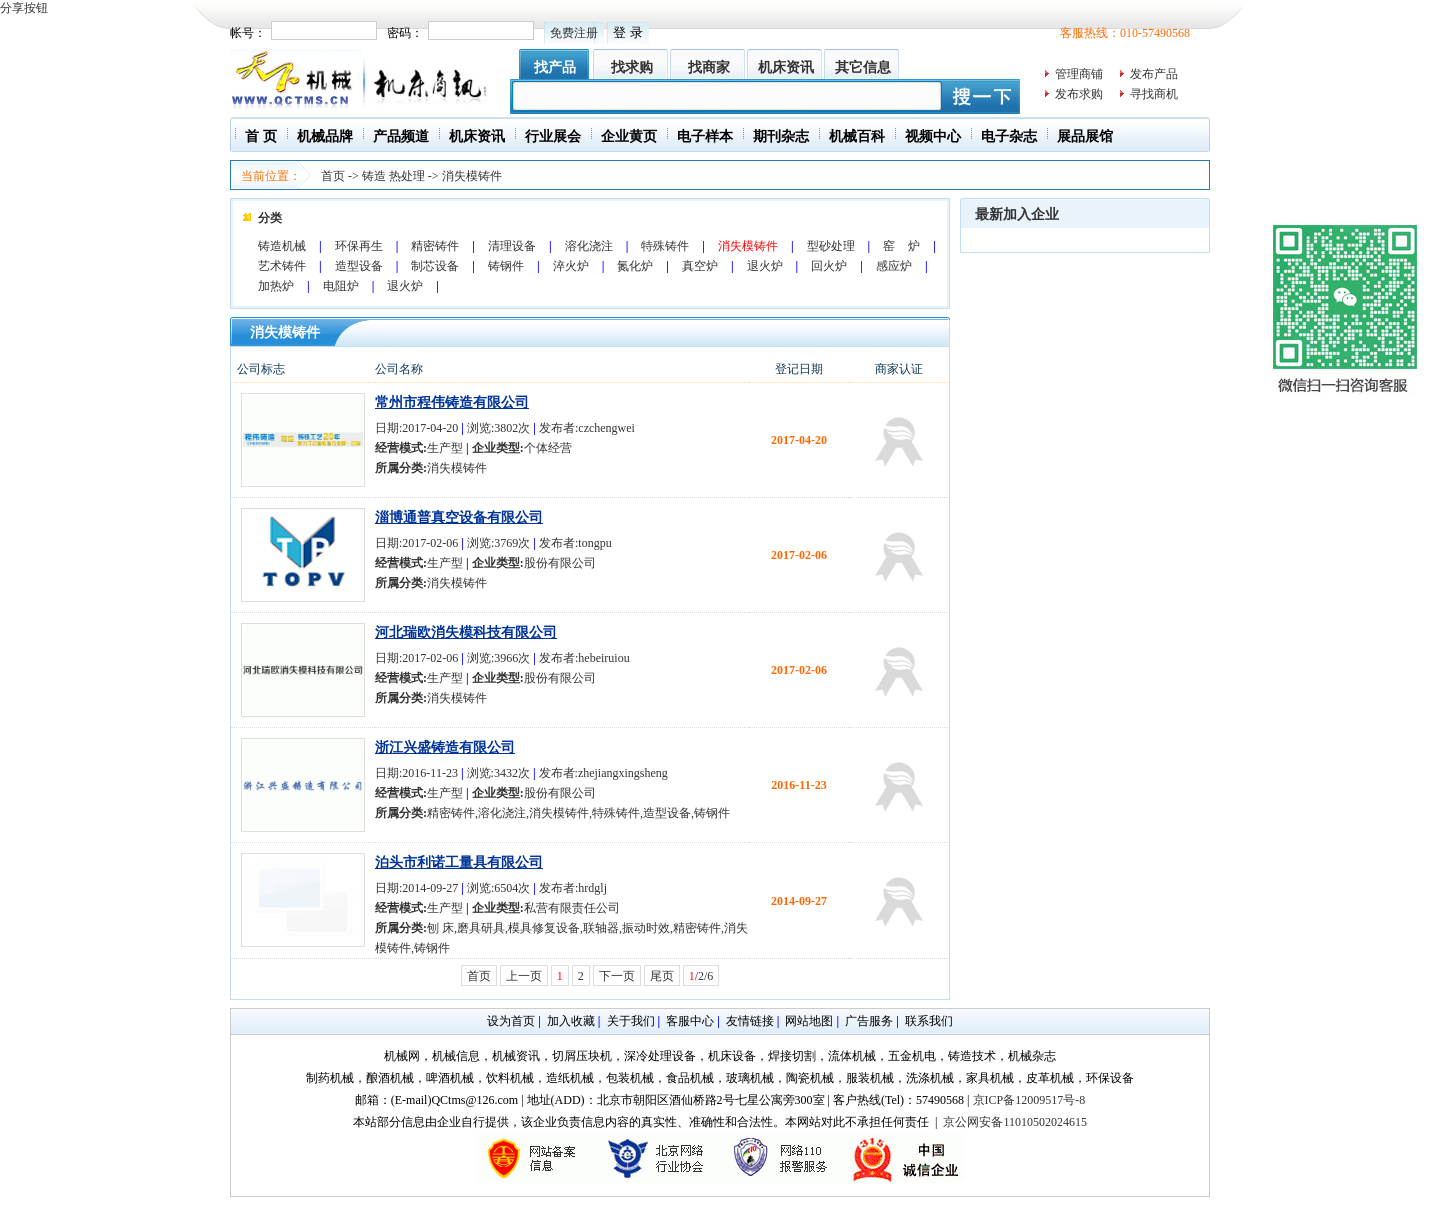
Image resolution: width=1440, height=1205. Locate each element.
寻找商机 (1154, 94)
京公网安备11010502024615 (1015, 1122)
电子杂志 (1009, 136)
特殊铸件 (665, 246)
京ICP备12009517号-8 (1029, 1100)
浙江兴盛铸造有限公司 (445, 747)
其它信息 (863, 67)
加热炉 (276, 286)
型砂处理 (831, 246)
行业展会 (553, 136)
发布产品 (1154, 74)
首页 (333, 176)
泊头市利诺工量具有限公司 (459, 862)
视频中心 (933, 136)
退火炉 (765, 266)
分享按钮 (24, 8)
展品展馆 (1085, 136)
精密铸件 (435, 246)
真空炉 (700, 266)
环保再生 (359, 246)
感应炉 (894, 266)
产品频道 (401, 136)
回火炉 (829, 266)
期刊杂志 (781, 136)
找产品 (555, 67)
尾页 (662, 976)
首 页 (261, 136)
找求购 (632, 67)
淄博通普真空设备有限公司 (459, 517)
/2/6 (701, 976)
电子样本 (705, 136)
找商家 (709, 67)
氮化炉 (635, 266)
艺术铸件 (282, 266)
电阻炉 (341, 286)
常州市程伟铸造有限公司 (452, 402)
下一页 (617, 976)
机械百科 (857, 136)
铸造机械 (282, 246)
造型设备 (359, 266)
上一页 (524, 976)
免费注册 (574, 33)
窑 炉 (901, 246)
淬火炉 (571, 266)
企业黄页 (629, 136)
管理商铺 (1079, 74)
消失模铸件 (472, 176)
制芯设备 (435, 266)
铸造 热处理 (393, 176)
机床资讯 (786, 67)
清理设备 (512, 246)
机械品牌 (325, 136)
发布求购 (1079, 94)
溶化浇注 (589, 246)
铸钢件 (506, 266)
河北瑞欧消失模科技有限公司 (466, 632)
